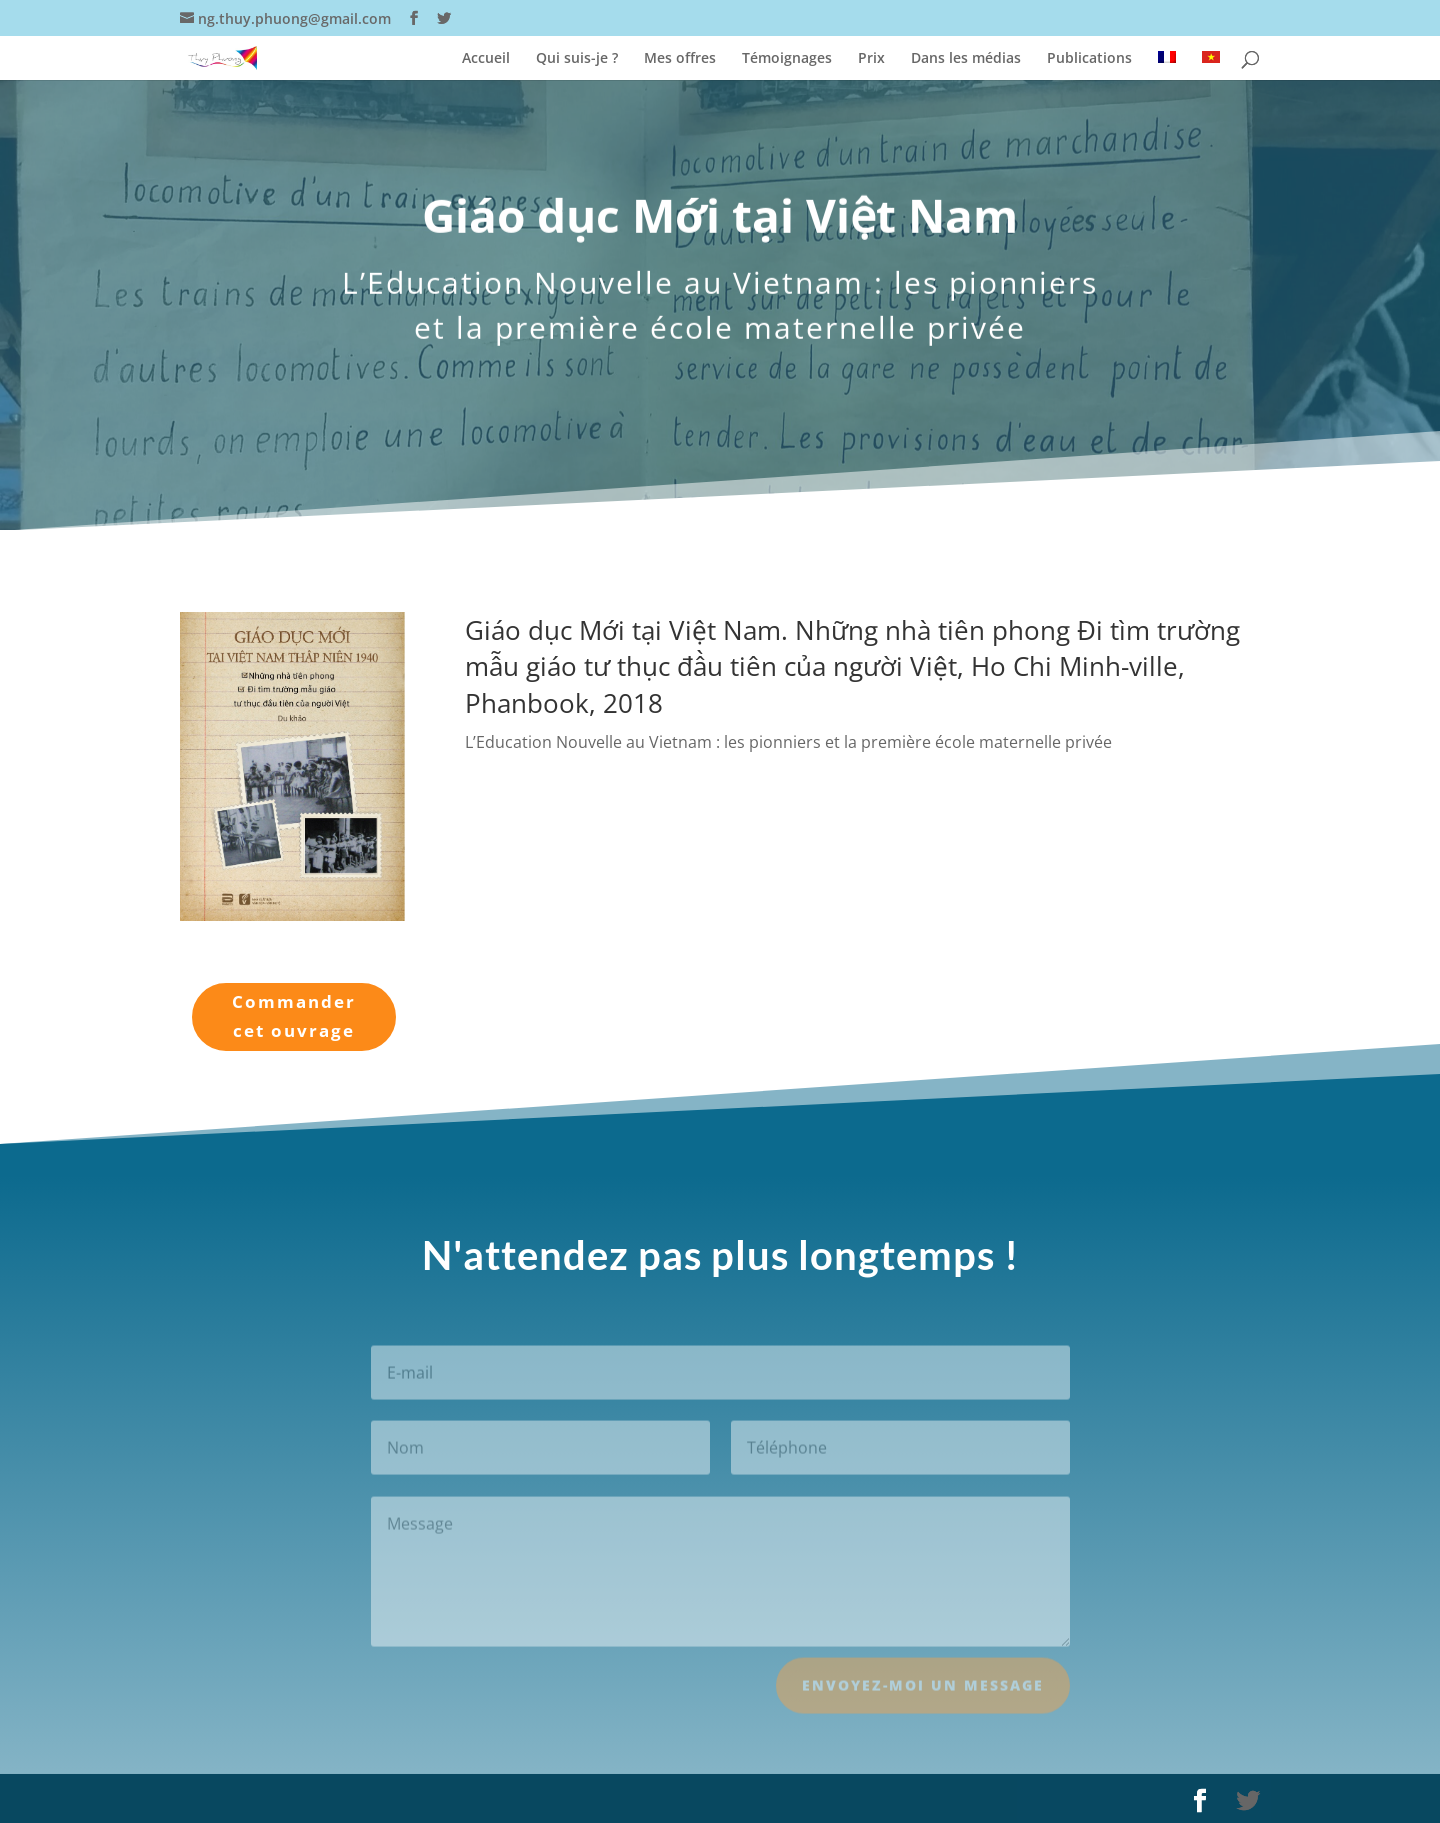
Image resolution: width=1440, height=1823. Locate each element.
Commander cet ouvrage (294, 1016)
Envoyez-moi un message (923, 1695)
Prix (871, 59)
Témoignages (787, 59)
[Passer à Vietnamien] (1211, 65)
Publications (1089, 59)
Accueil (486, 59)
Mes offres (680, 59)
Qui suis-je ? (577, 59)
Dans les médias (966, 59)
